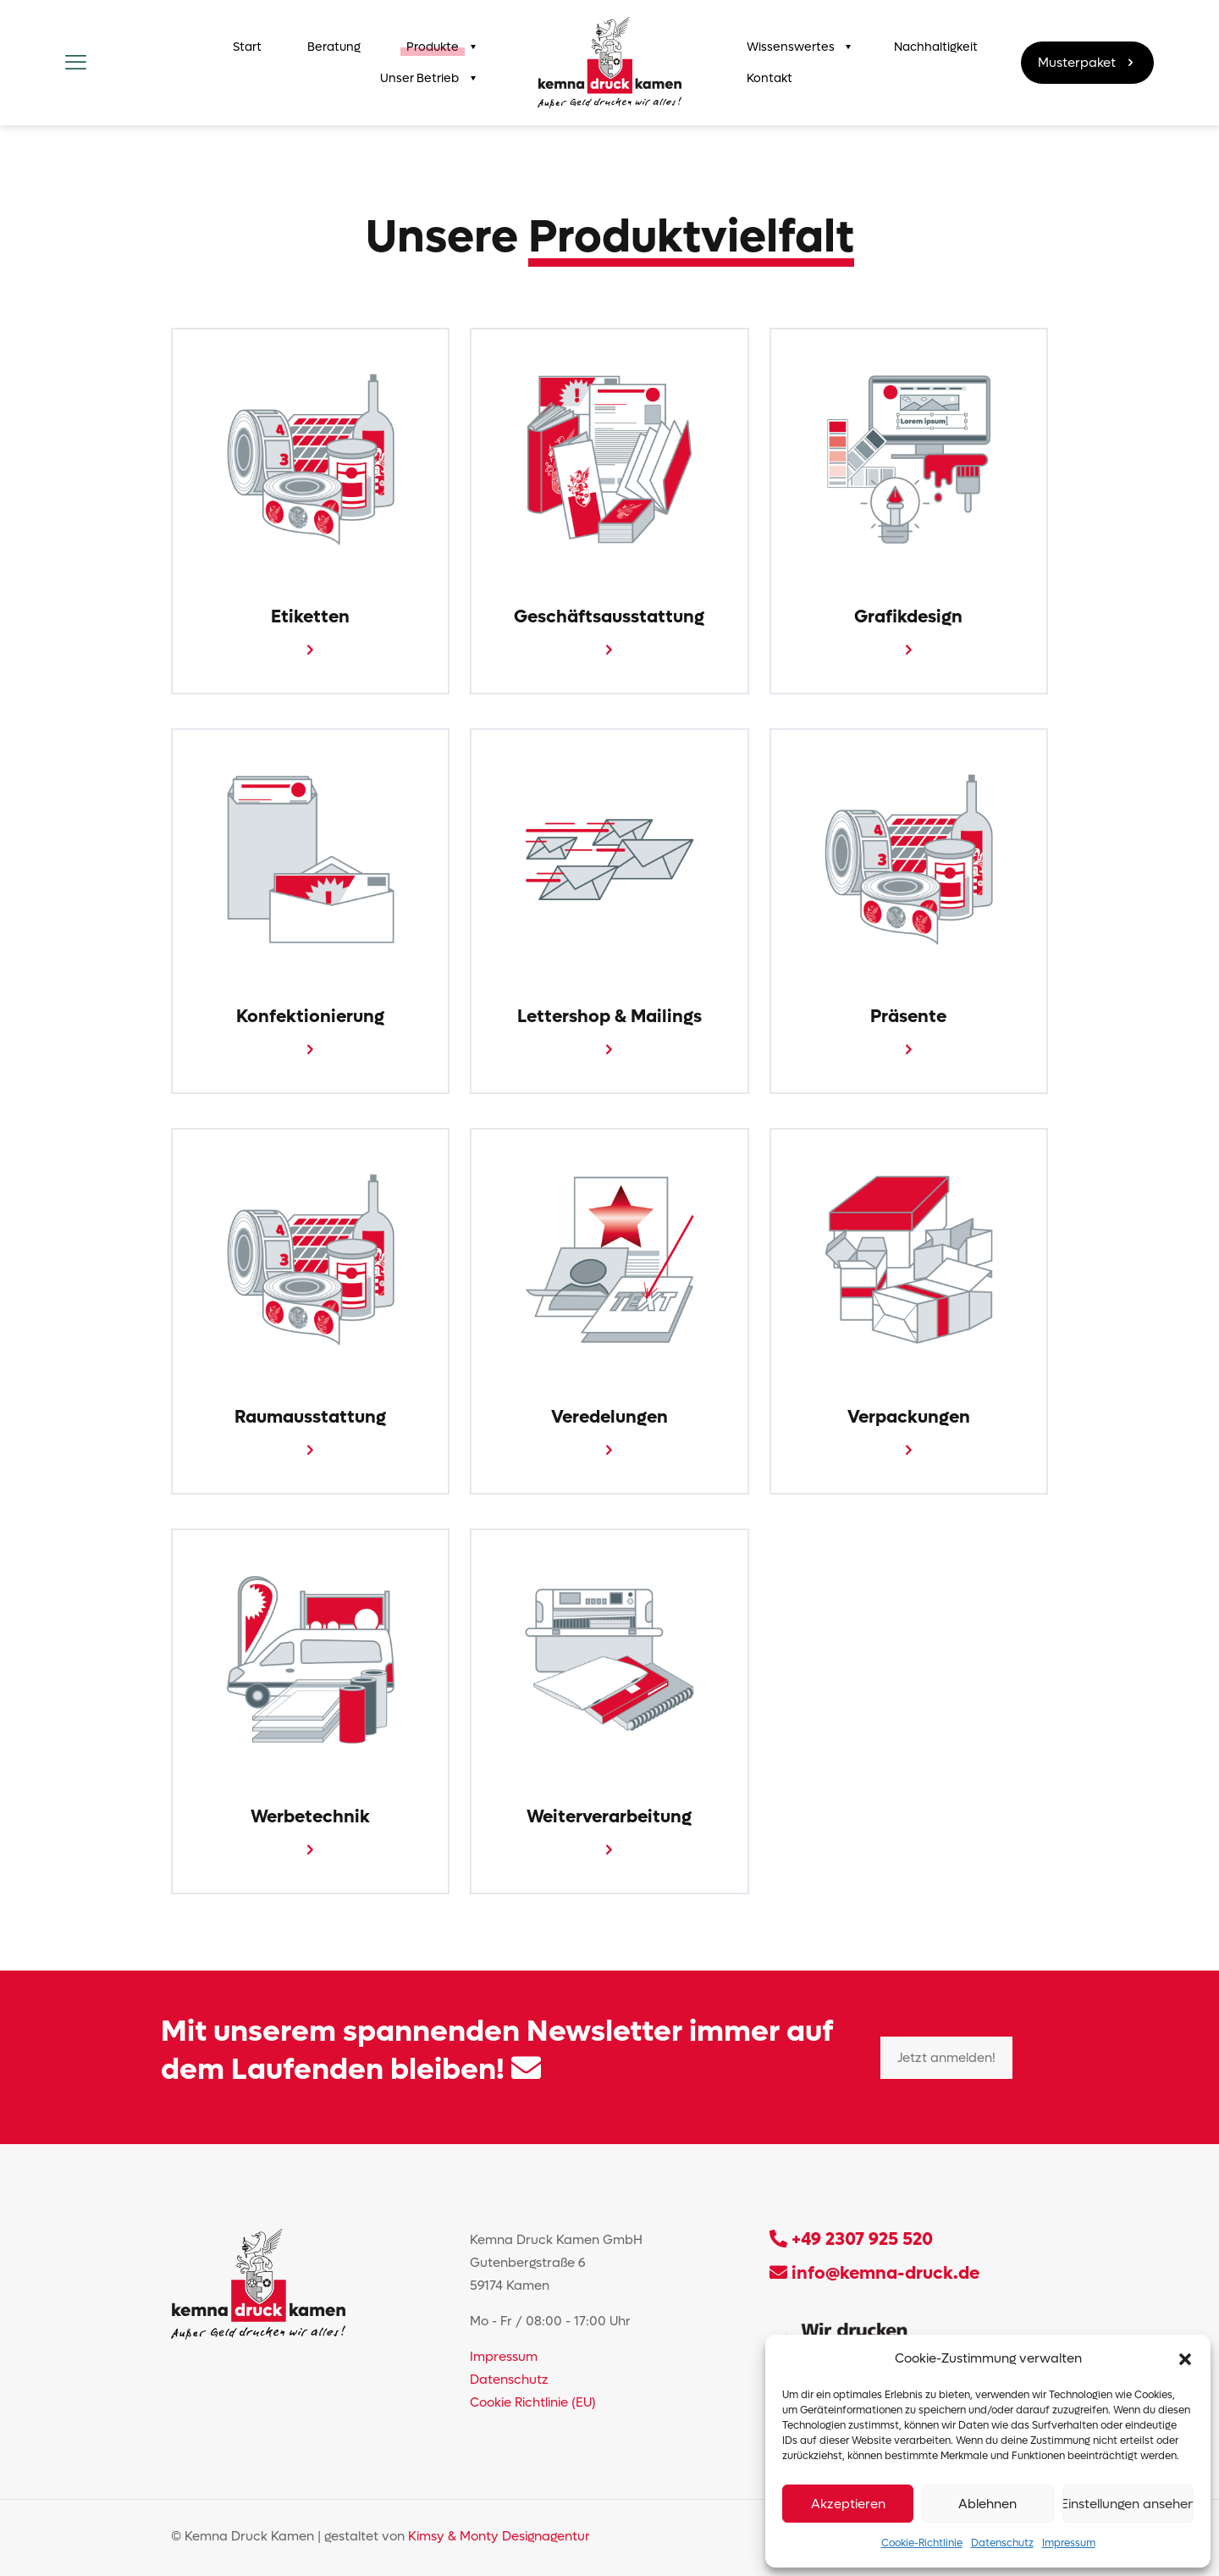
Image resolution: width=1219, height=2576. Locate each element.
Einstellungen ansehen (1128, 2504)
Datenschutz (1002, 2543)
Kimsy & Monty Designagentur (499, 2536)
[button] (1185, 2359)
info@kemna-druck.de (883, 2273)
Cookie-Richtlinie (922, 2543)
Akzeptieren (848, 2504)
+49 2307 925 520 (862, 2239)
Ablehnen (987, 2504)
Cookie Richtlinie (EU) (533, 2402)
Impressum (1068, 2543)
